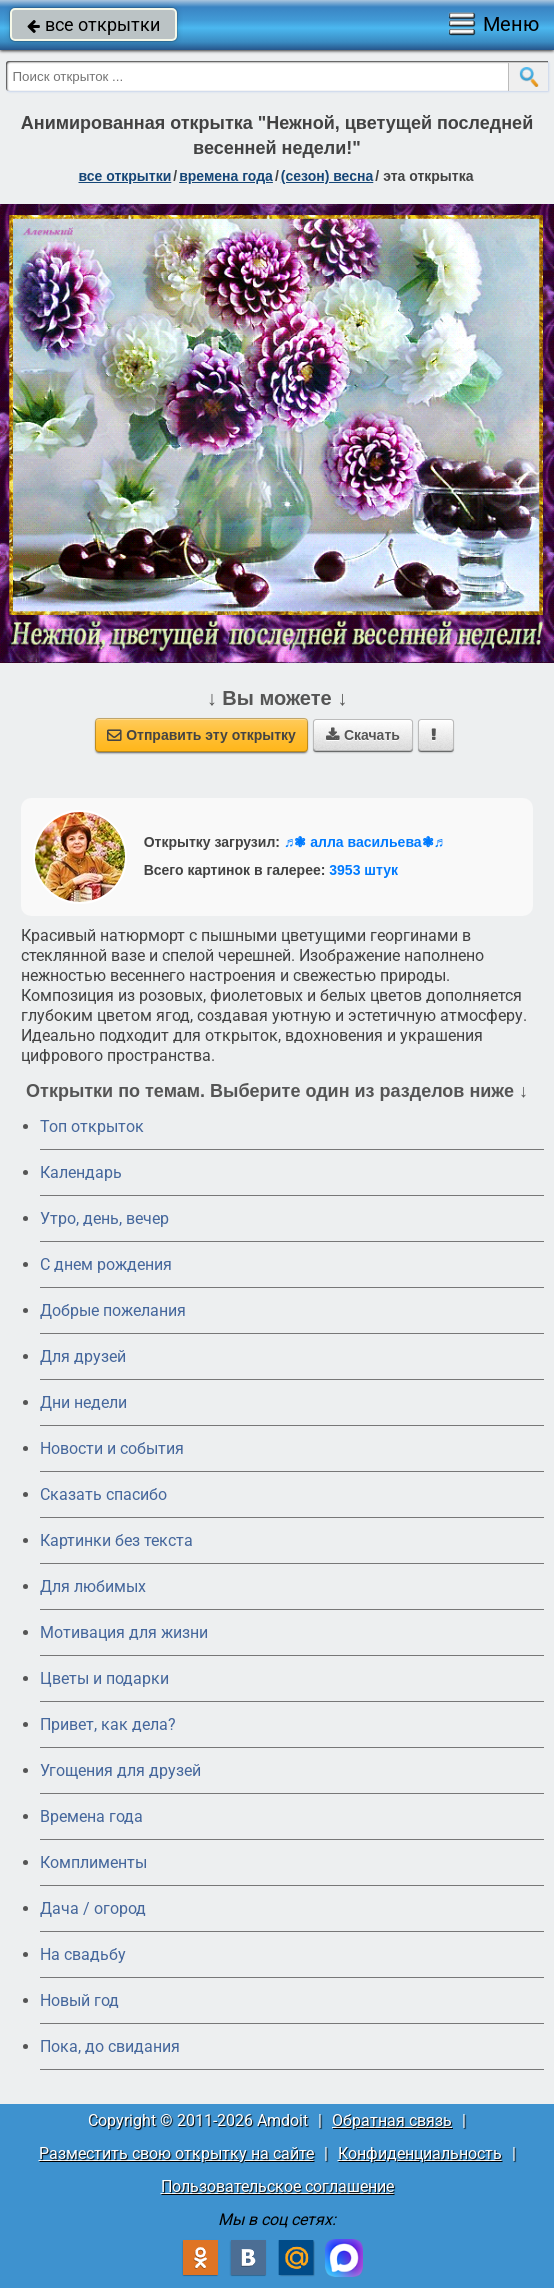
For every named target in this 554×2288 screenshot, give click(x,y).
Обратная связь (392, 2120)
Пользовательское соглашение (277, 2186)
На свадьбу (83, 1954)
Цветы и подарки (104, 1678)
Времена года (91, 1816)
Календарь (81, 1172)
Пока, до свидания (110, 2046)
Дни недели (83, 1402)
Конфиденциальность (420, 2153)
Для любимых (93, 1586)
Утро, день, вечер (104, 1218)
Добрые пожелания (113, 1310)
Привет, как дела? (108, 1724)
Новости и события (112, 1448)
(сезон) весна (327, 176)
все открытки (93, 24)
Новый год (79, 2000)
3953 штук (363, 870)
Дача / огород (93, 1908)
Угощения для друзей (120, 1770)
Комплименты (93, 1862)
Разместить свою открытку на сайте (176, 2153)
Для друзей (83, 1356)
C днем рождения (106, 1264)
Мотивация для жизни (124, 1632)
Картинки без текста (116, 1540)
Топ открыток (92, 1126)
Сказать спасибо (103, 1494)
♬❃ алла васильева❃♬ (364, 842)
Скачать (363, 735)
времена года (226, 176)
